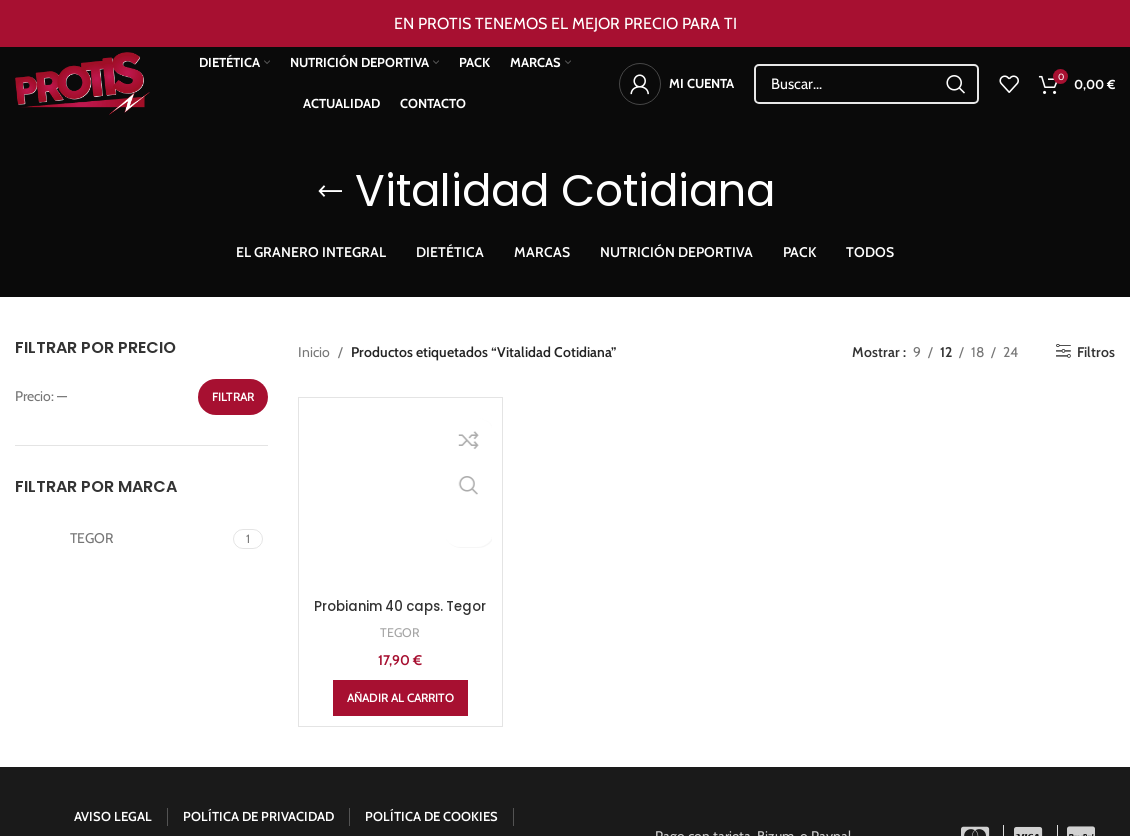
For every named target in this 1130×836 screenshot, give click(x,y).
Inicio (314, 352)
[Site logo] (95, 91)
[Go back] (330, 192)
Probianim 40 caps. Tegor (400, 480)
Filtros (1096, 351)
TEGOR (400, 516)
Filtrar (233, 396)
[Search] (866, 93)
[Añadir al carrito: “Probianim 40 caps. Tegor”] (400, 582)
